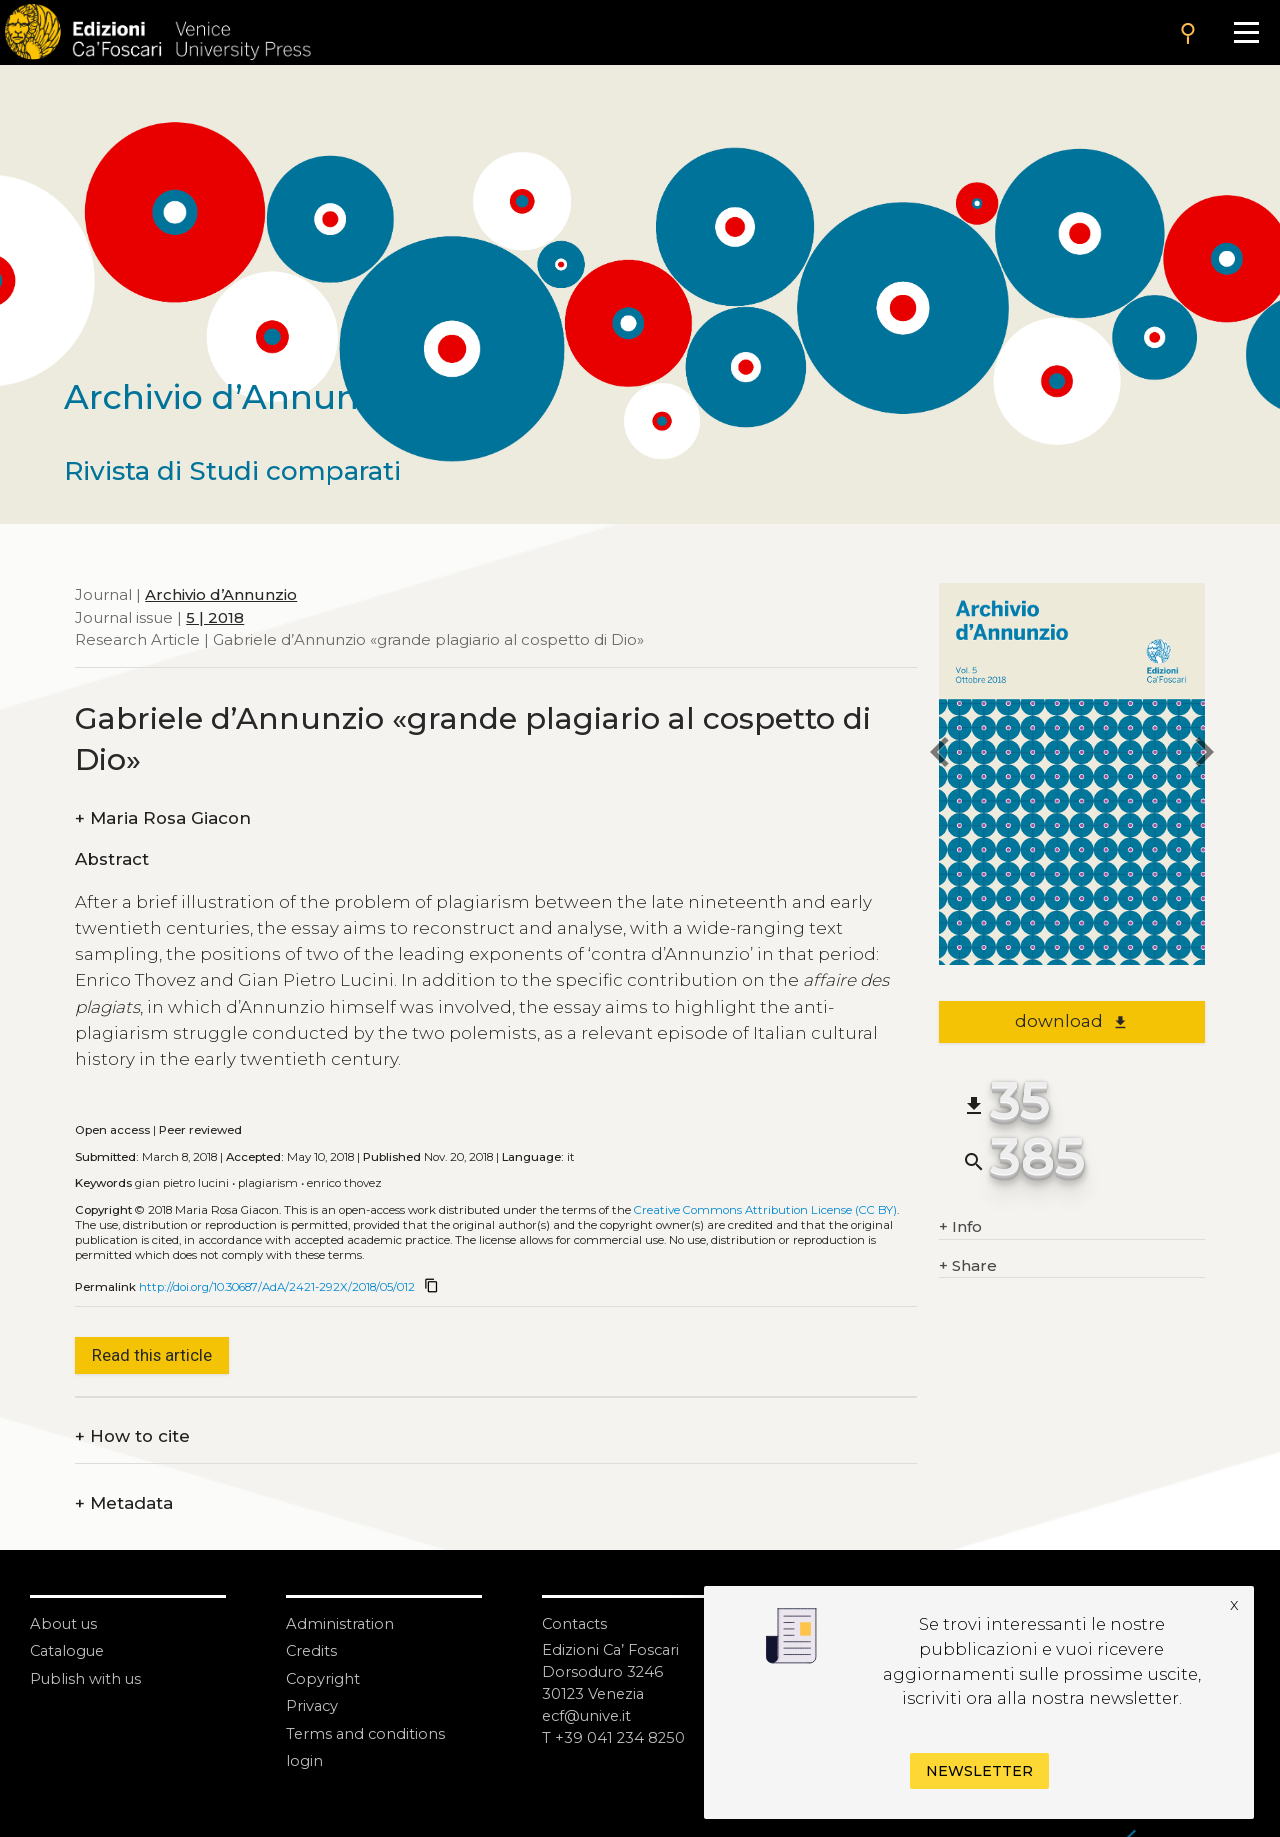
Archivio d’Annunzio (221, 594)
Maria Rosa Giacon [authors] (163, 818)
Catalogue (69, 1650)
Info (960, 1227)
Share (968, 1266)
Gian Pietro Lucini (182, 1183)
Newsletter (979, 1771)
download (1071, 1021)
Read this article (152, 1355)
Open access (112, 1130)
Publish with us (86, 1677)
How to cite (132, 1436)
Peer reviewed (200, 1130)
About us (64, 1623)
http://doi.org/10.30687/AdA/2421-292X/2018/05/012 (277, 1287)
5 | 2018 (215, 617)
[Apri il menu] (1246, 32)
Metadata (124, 1503)
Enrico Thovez (344, 1183)
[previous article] (939, 754)
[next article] (1205, 754)
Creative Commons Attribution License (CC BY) (765, 1210)
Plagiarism (268, 1183)
